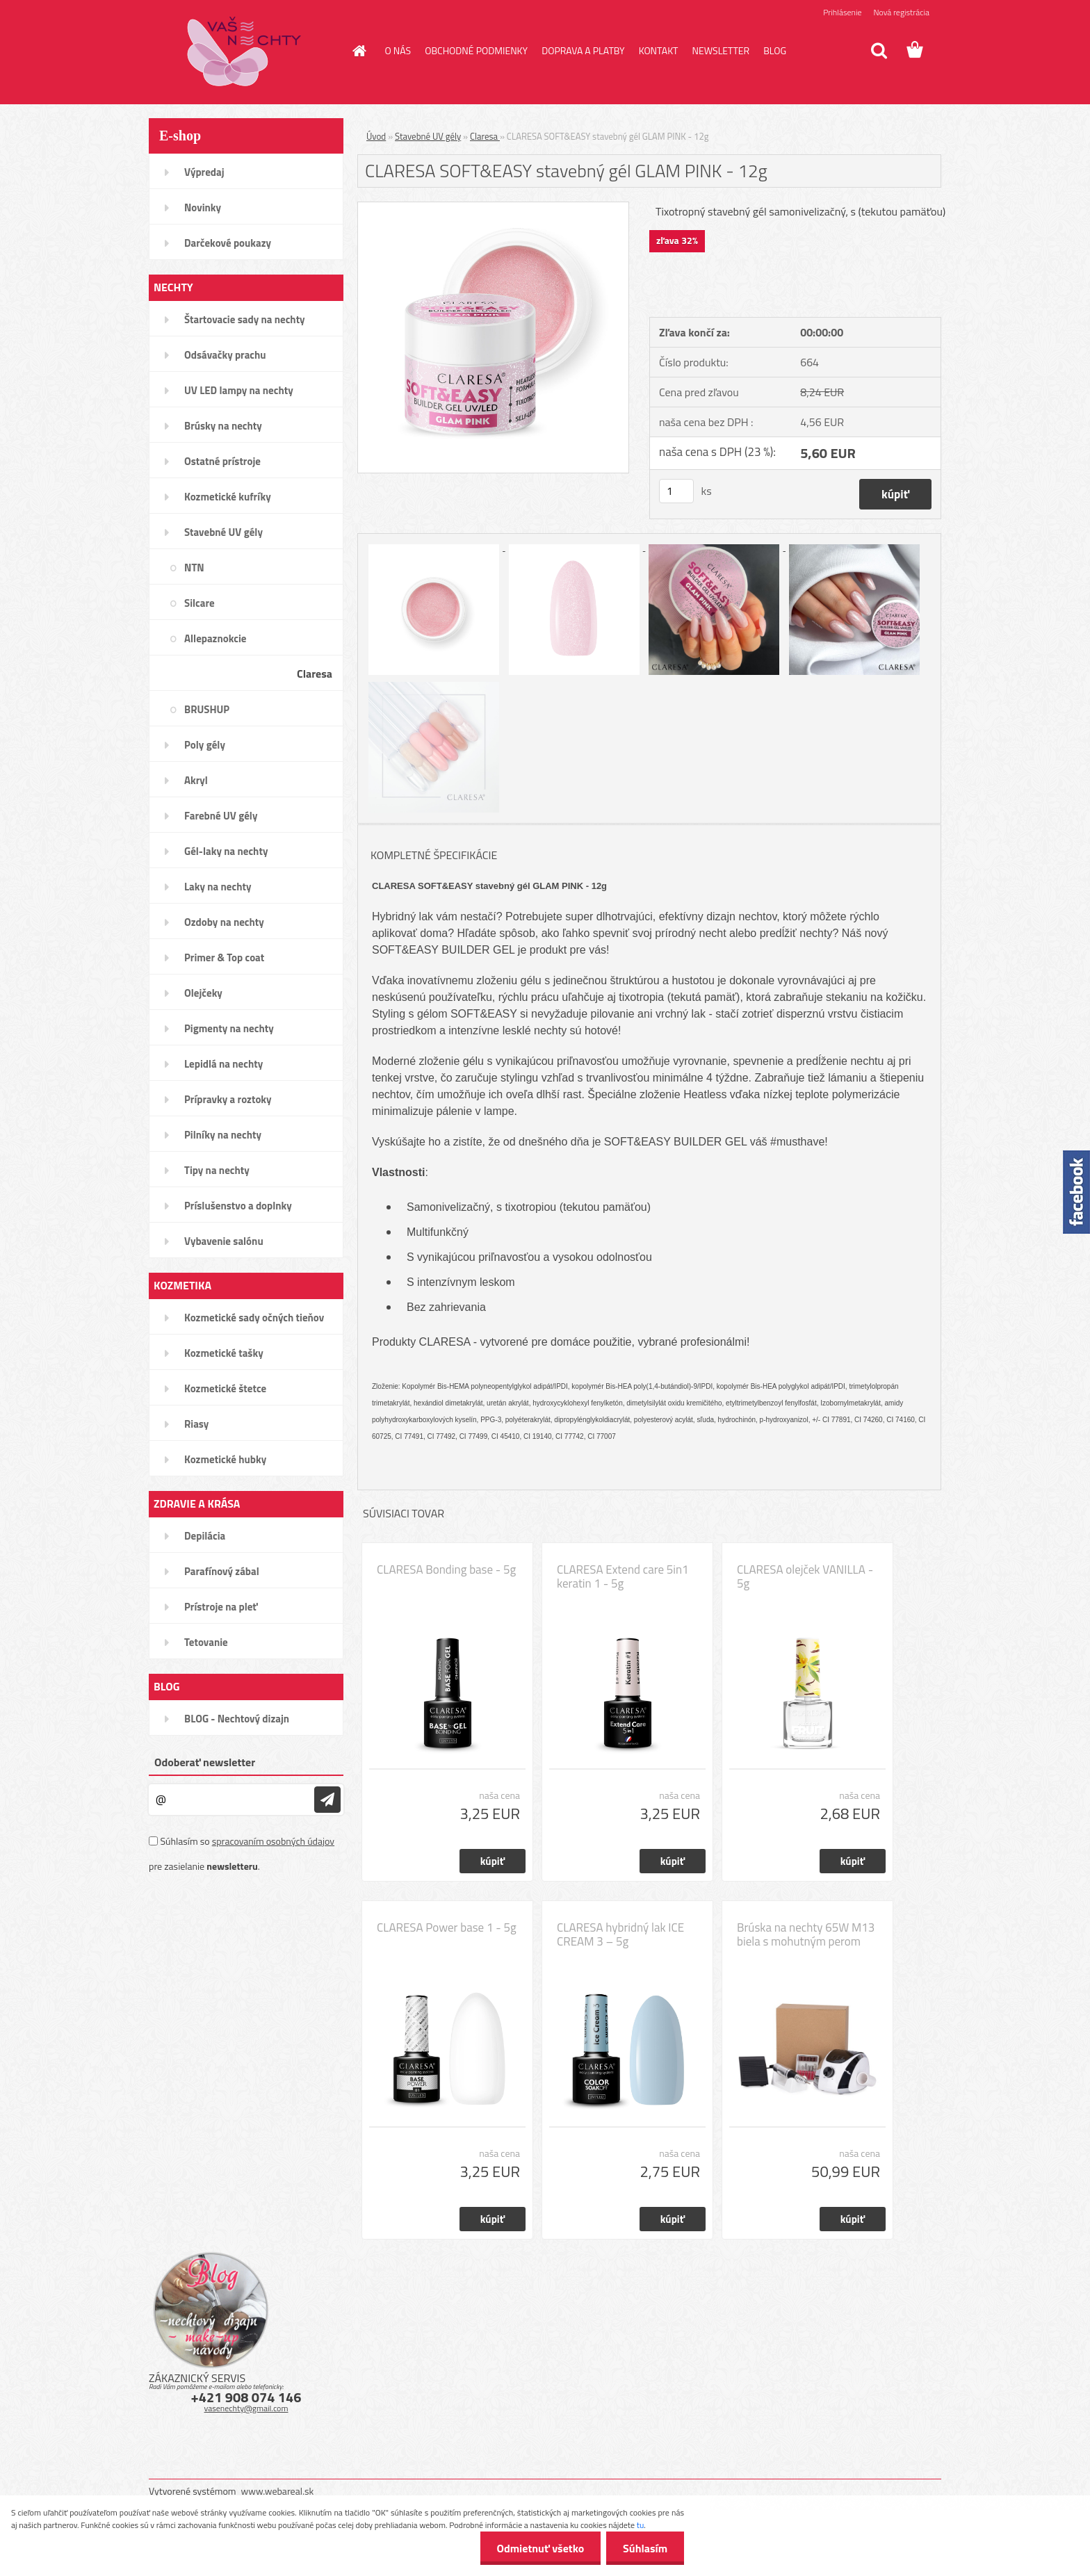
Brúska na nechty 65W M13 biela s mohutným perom (806, 1934)
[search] (879, 51)
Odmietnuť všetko (538, 2548)
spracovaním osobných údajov (273, 1841)
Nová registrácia (901, 12)
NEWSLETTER (720, 50)
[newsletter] (327, 1799)
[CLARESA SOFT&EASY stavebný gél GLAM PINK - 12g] (493, 207)
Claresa (485, 136)
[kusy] (676, 491)
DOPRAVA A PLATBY (583, 50)
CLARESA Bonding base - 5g (446, 1569)
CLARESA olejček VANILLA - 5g (805, 1576)
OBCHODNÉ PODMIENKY (476, 50)
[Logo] (244, 51)
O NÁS (398, 50)
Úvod (376, 136)
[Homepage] (359, 51)
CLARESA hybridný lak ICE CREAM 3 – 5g (620, 1934)
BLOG (774, 50)
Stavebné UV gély (428, 136)
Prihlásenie (842, 12)
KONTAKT (658, 50)
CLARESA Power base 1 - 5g (446, 1927)
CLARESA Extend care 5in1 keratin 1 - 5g (623, 1576)
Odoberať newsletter (204, 1762)
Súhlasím (644, 2548)
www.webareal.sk (277, 2491)
